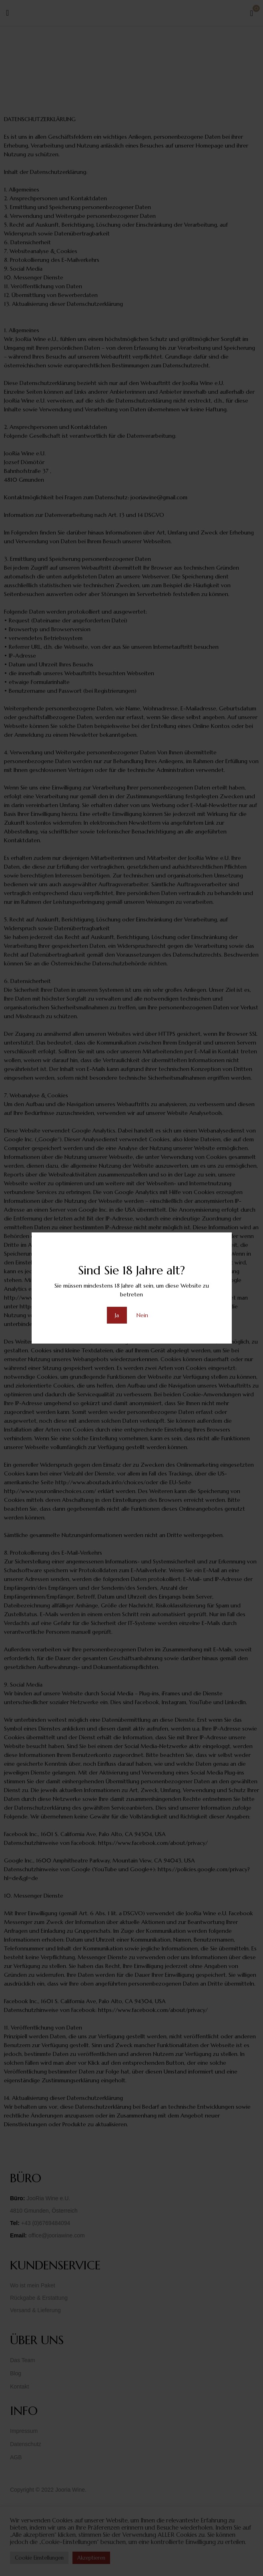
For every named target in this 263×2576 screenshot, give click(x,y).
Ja (117, 1315)
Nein (142, 1315)
